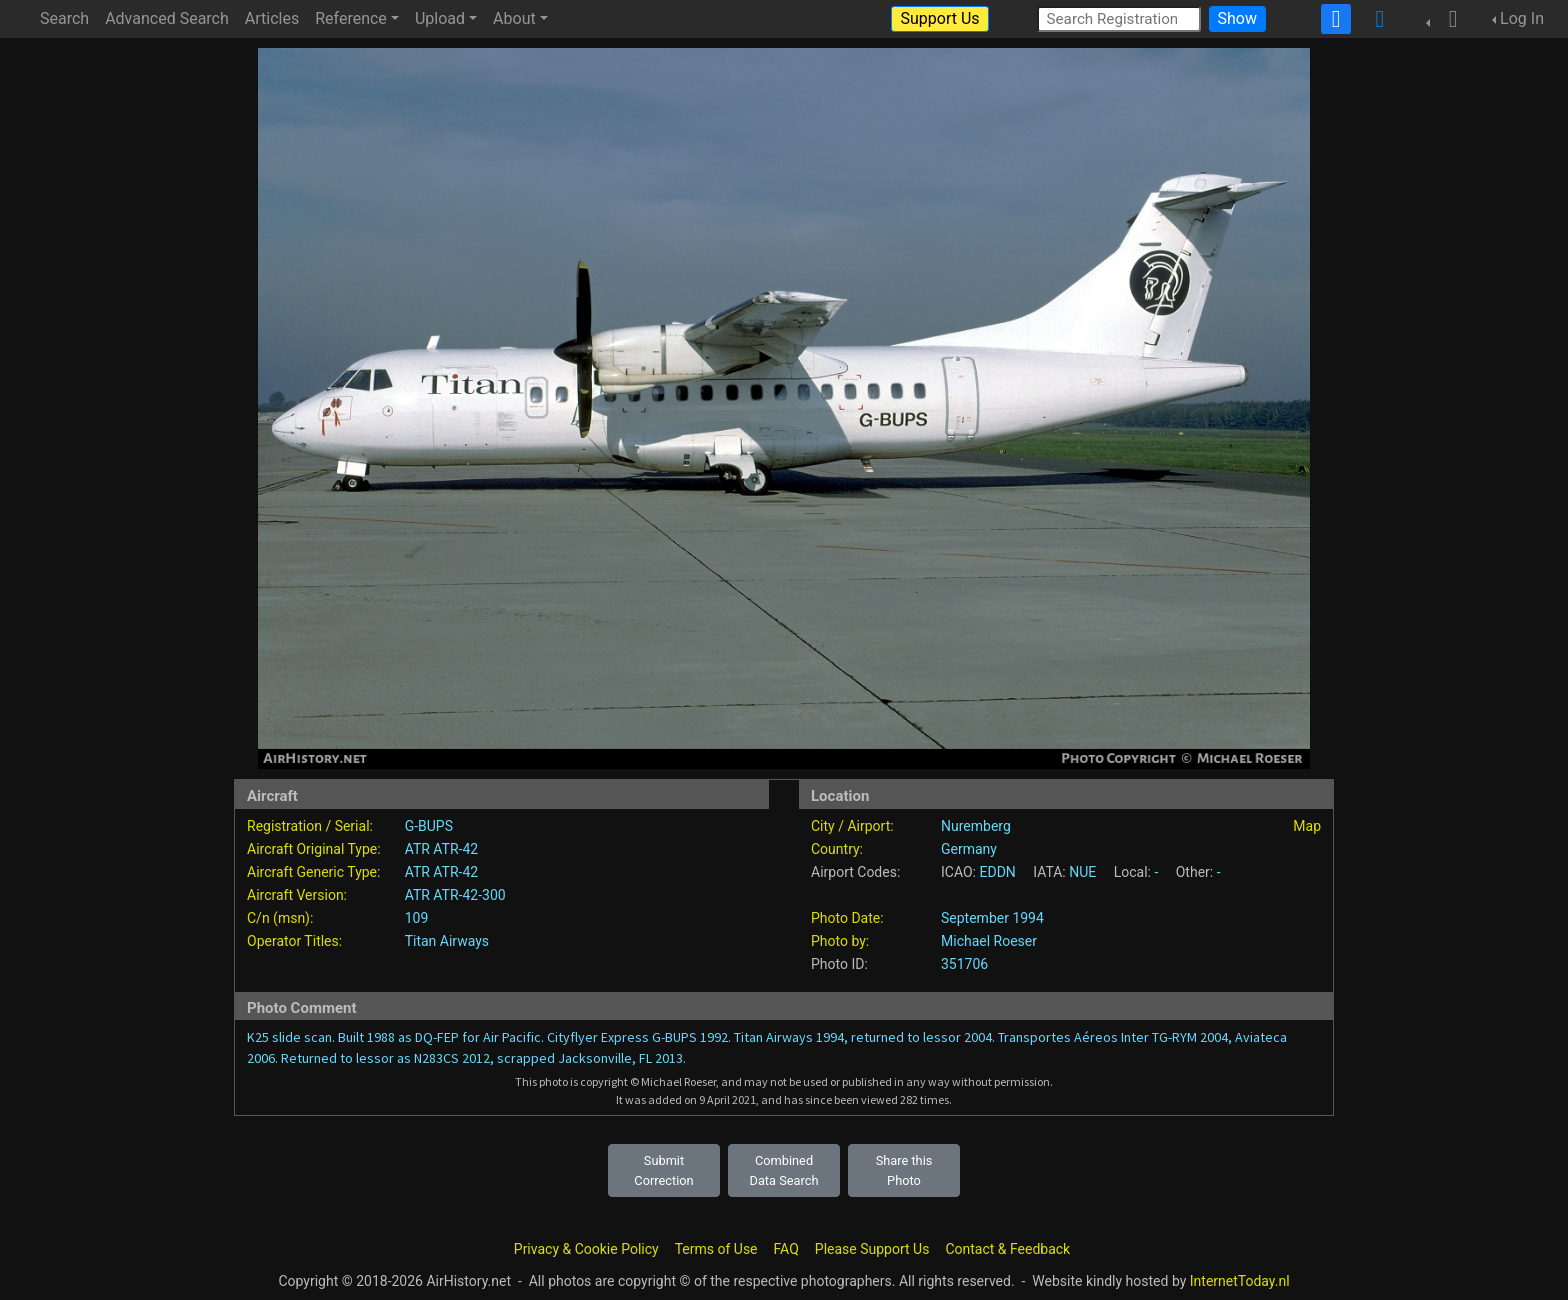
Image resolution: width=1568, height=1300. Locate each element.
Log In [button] (1522, 18)
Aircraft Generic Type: (313, 872)
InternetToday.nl (1240, 1281)
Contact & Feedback (1007, 1249)
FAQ (786, 1249)
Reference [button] (351, 18)
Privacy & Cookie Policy (586, 1249)
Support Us (939, 18)
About (514, 18)
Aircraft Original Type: (314, 849)
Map (1307, 826)
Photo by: (840, 941)
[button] (1447, 19)
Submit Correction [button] (663, 1170)
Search (64, 18)
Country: (837, 849)
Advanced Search (167, 18)
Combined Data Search (784, 1170)
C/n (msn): (280, 918)
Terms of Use (716, 1249)
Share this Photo (904, 1170)
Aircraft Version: (297, 895)
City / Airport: (852, 826)
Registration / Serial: (310, 826)
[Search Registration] (1119, 18)
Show (1237, 18)
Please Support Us (872, 1249)
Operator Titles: (294, 941)
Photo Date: (847, 918)
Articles (272, 18)
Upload (440, 18)
